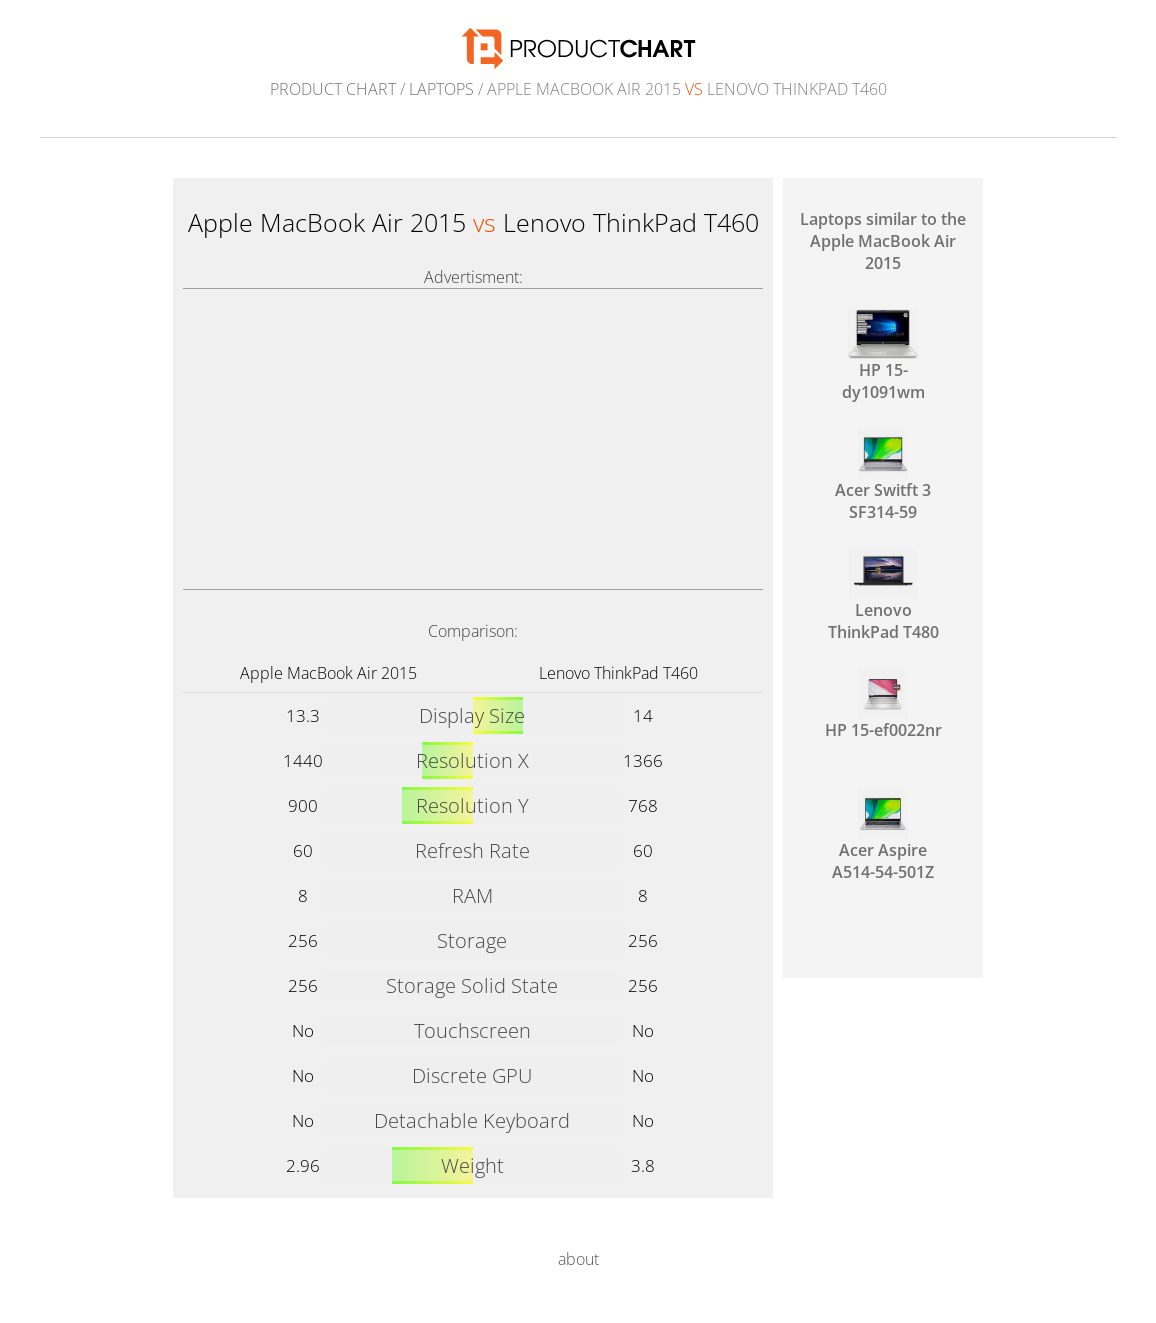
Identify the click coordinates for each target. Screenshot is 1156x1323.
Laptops (441, 89)
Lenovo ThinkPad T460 (618, 673)
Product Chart (333, 89)
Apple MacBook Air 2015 (328, 673)
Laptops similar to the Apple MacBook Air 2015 (883, 241)
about (578, 1259)
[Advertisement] (473, 439)
